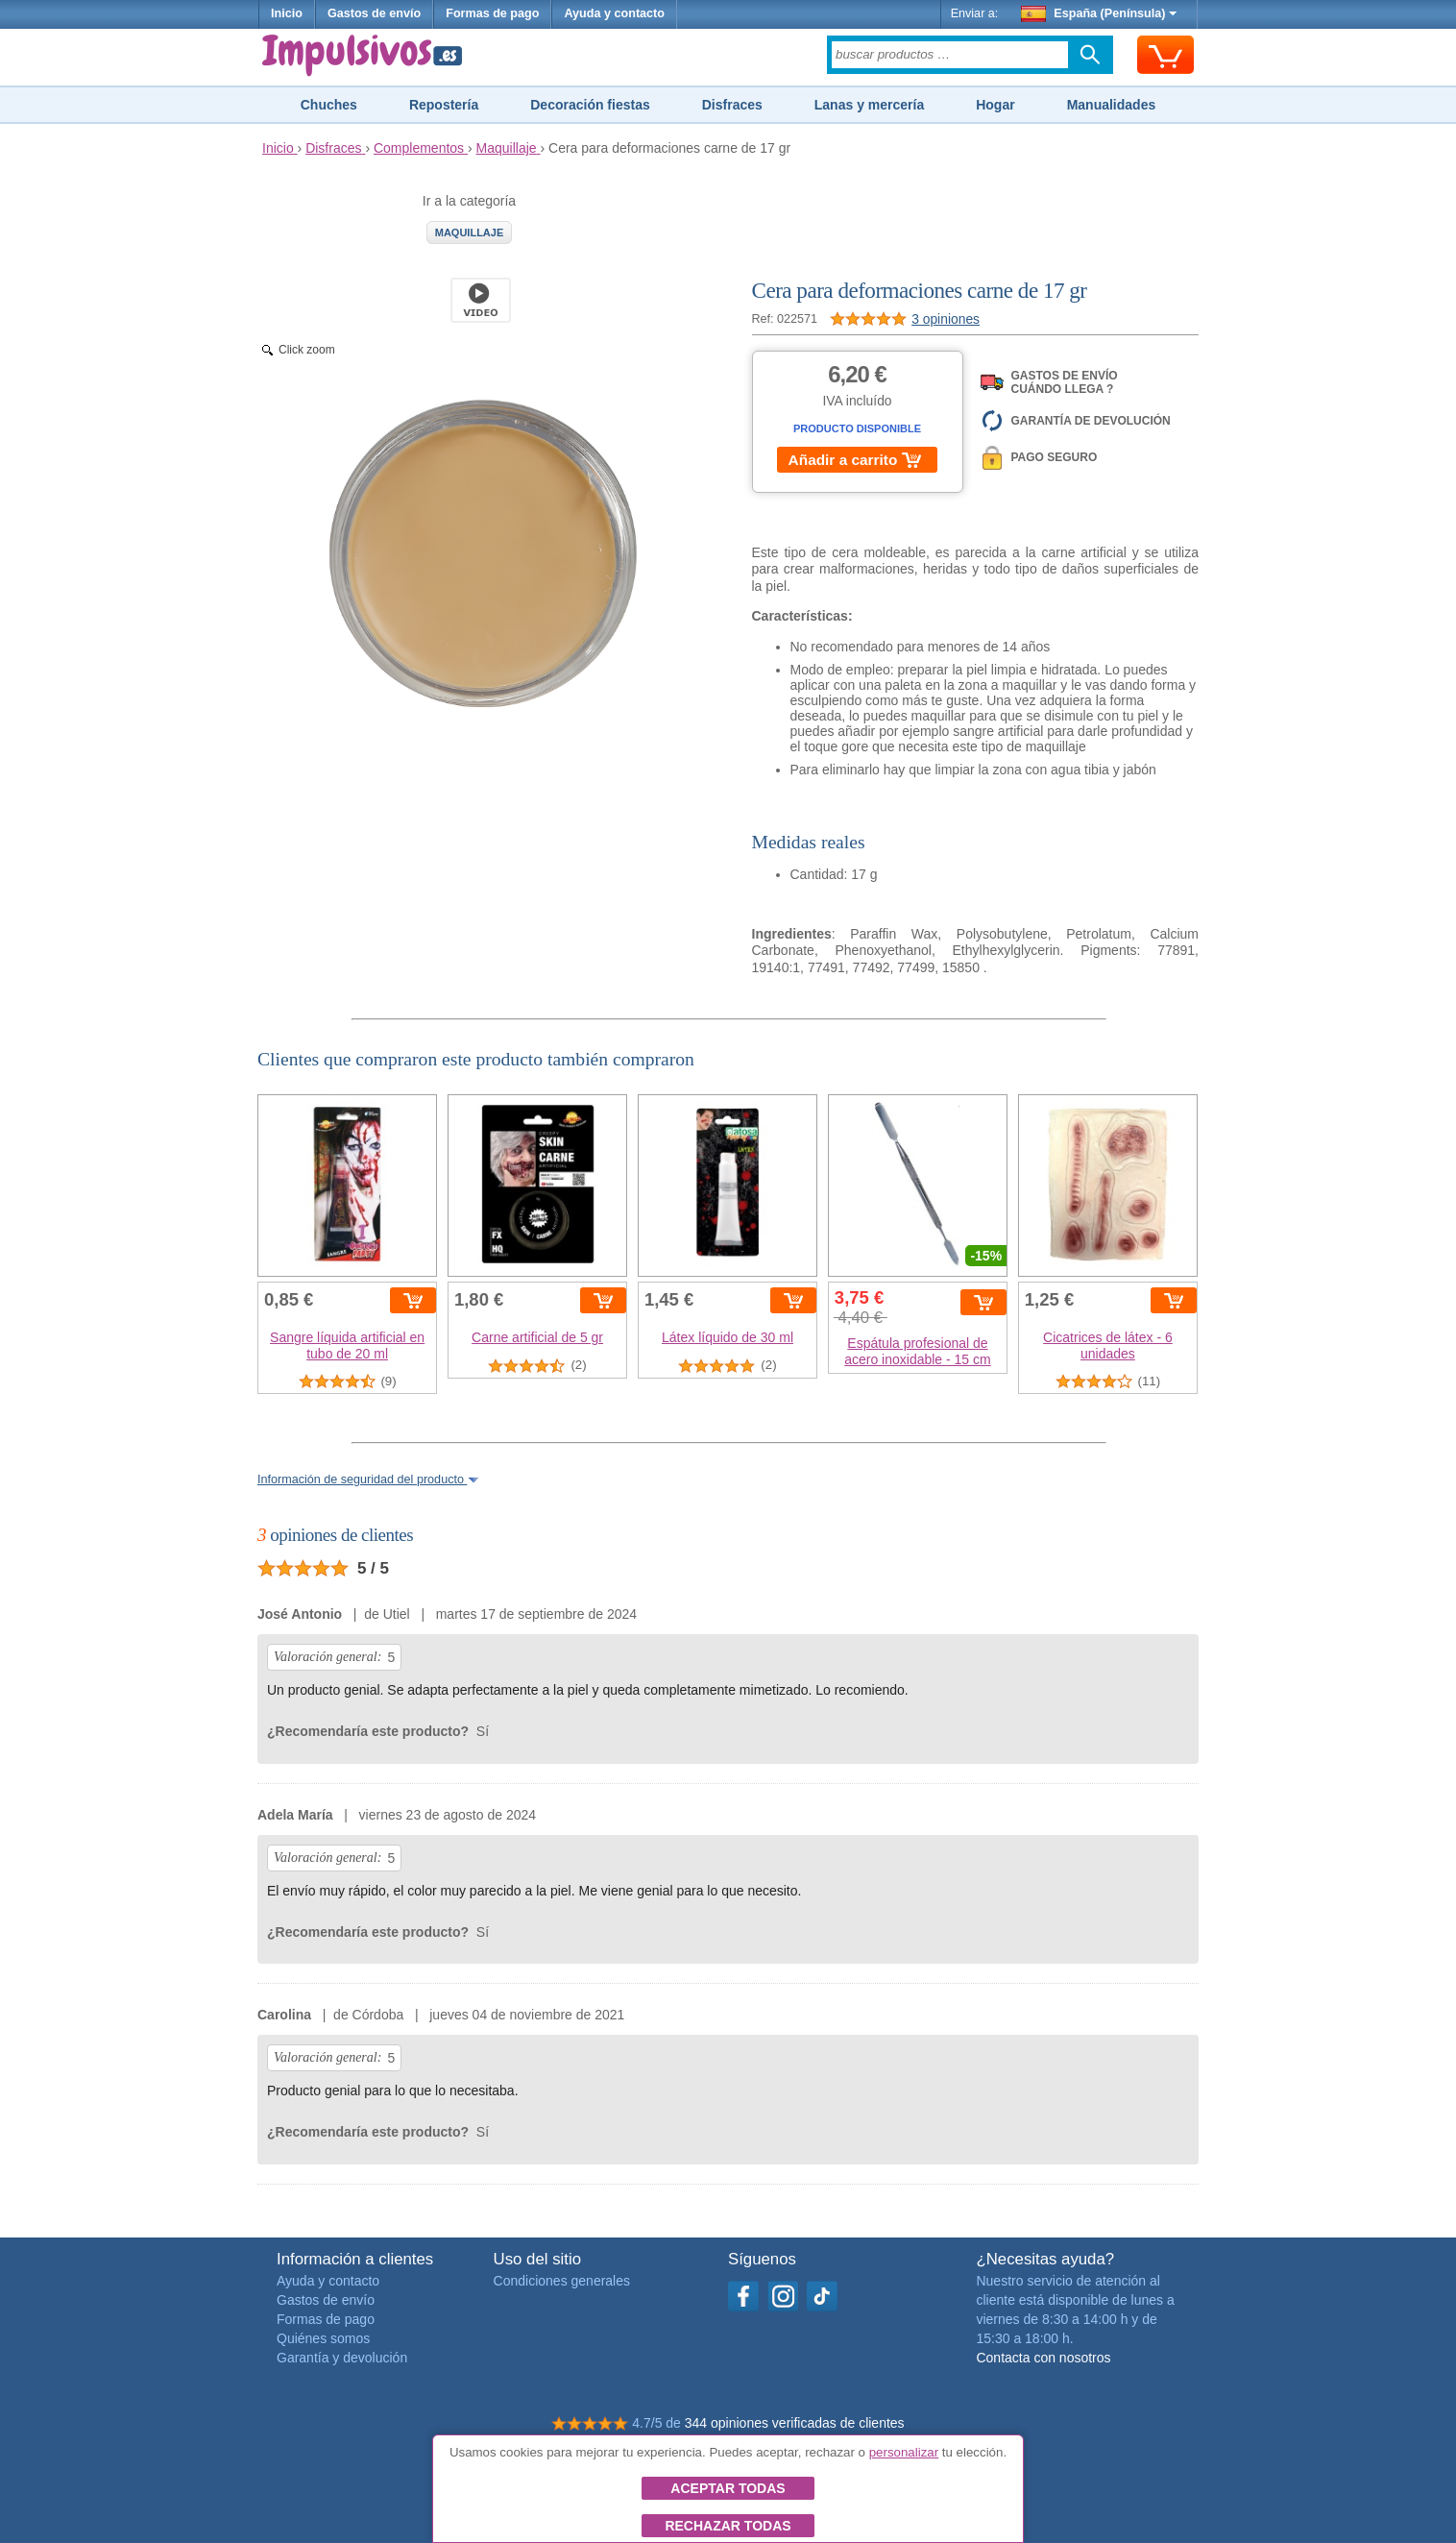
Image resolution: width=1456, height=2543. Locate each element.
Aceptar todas (727, 2488)
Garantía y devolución (342, 2357)
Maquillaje (469, 232)
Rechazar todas (727, 2525)
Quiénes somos (323, 2338)
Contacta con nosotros (1043, 2357)
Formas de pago (492, 13)
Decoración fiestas (590, 104)
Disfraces (732, 104)
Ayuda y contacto (614, 13)
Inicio (287, 13)
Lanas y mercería (869, 104)
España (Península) (1099, 13)
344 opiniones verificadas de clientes (795, 2423)
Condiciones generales (562, 2280)
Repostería (443, 104)
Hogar (995, 104)
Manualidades (1111, 104)
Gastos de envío (374, 13)
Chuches (329, 104)
